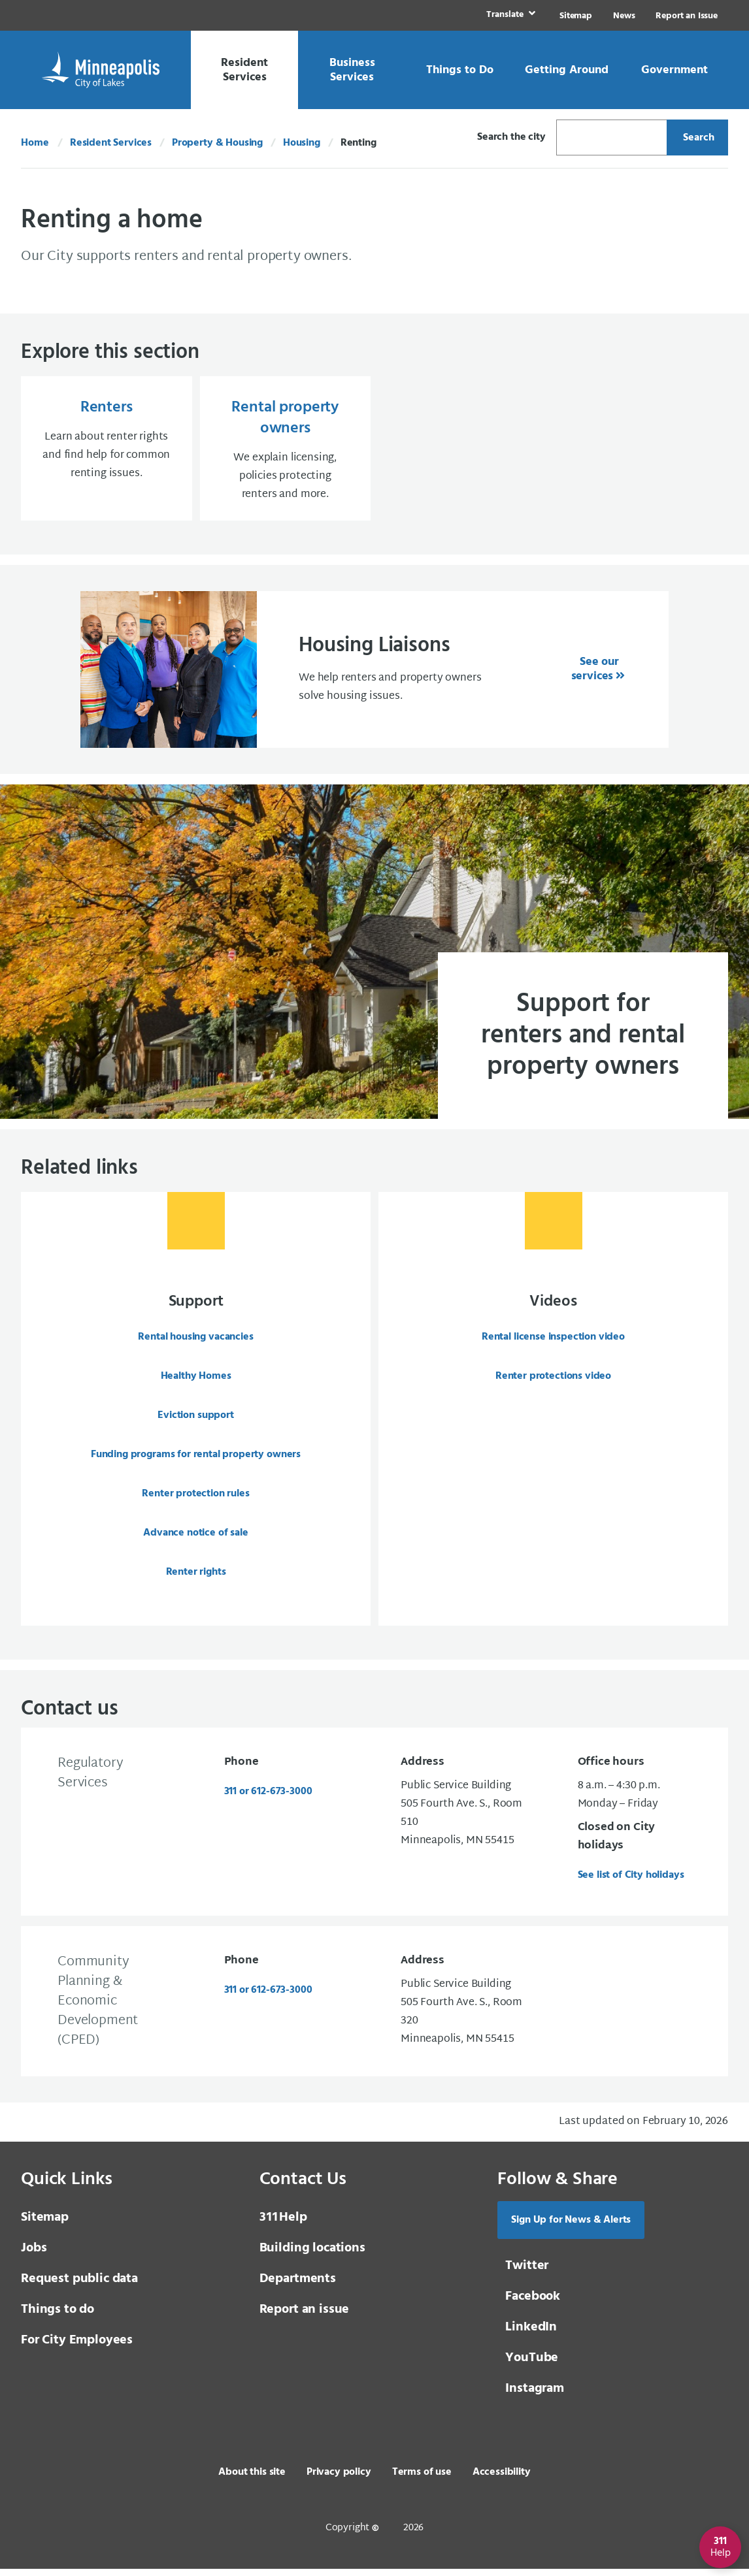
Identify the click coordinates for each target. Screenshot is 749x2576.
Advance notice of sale (195, 1537)
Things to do (57, 2316)
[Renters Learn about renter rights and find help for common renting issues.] (106, 450)
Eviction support (195, 1419)
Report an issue (304, 2316)
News (624, 16)
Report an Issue (687, 16)
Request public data (79, 2286)
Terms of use (422, 2479)
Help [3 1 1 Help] (283, 2224)
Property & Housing (217, 143)
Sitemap (575, 16)
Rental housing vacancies (195, 1341)
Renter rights (196, 1576)
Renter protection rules (195, 1498)
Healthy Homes (196, 1380)
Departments (297, 2286)
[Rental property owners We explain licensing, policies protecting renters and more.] (285, 450)
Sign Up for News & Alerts (571, 2227)
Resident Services (111, 143)
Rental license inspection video (553, 1341)
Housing (301, 143)
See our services (595, 673)
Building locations (312, 2255)
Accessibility (502, 2479)
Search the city (511, 137)
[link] (509, 15)
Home (34, 143)
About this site (252, 2479)
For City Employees (77, 2347)
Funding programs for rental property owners (196, 1459)
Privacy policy (339, 2479)
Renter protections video (553, 1380)
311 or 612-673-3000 (268, 1798)
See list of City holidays (631, 1882)
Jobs (33, 2255)
